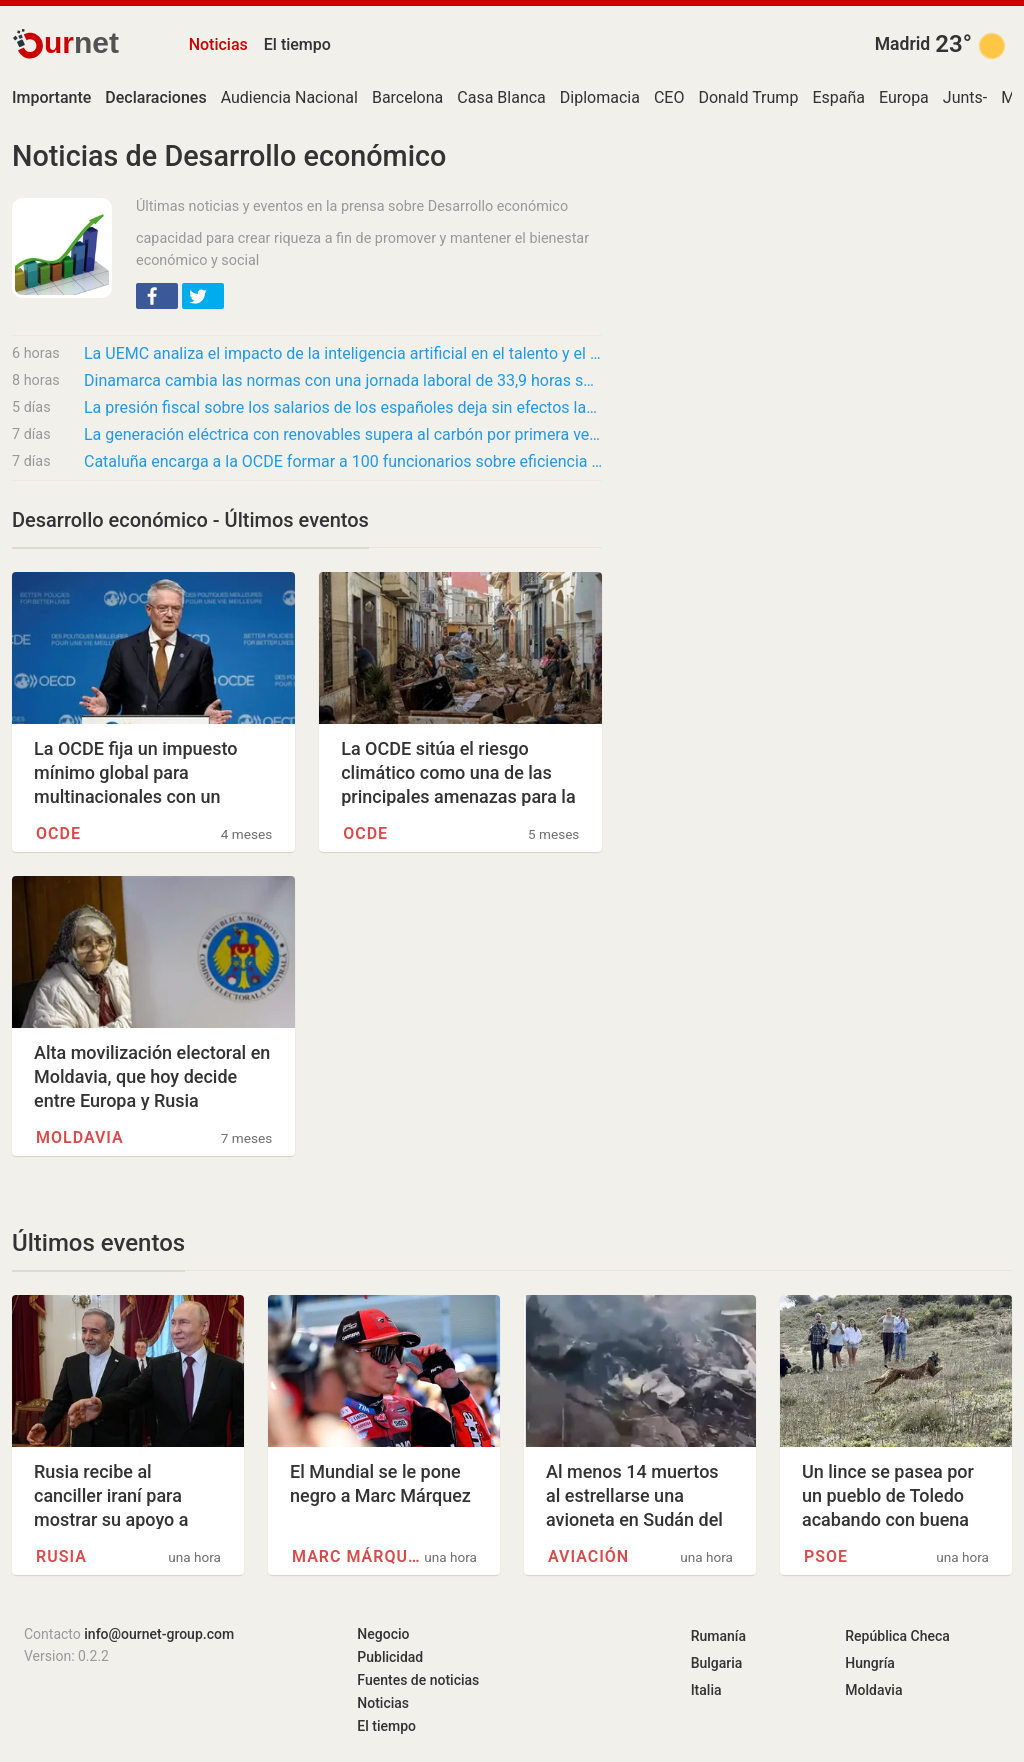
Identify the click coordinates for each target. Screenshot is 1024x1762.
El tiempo (297, 44)
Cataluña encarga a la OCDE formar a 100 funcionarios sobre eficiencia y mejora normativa (343, 461)
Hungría (870, 1663)
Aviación (588, 1556)
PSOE (826, 1556)
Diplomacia (600, 97)
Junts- (965, 97)
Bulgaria (717, 1663)
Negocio (383, 1634)
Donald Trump (748, 97)
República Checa (897, 1636)
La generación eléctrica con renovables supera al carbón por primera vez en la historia (343, 434)
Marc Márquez (357, 1556)
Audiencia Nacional (289, 97)
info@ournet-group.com (159, 1634)
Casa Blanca (501, 97)
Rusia (61, 1556)
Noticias (218, 44)
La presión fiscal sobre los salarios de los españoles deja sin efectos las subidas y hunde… (343, 407)
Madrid (903, 44)
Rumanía (718, 1636)
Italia (706, 1690)
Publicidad (390, 1657)
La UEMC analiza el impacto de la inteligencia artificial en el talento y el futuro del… (343, 353)
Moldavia (80, 1137)
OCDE (58, 833)
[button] (157, 296)
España (838, 97)
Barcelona (407, 97)
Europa (904, 97)
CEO (669, 97)
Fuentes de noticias (418, 1680)
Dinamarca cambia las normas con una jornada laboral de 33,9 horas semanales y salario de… (343, 380)
